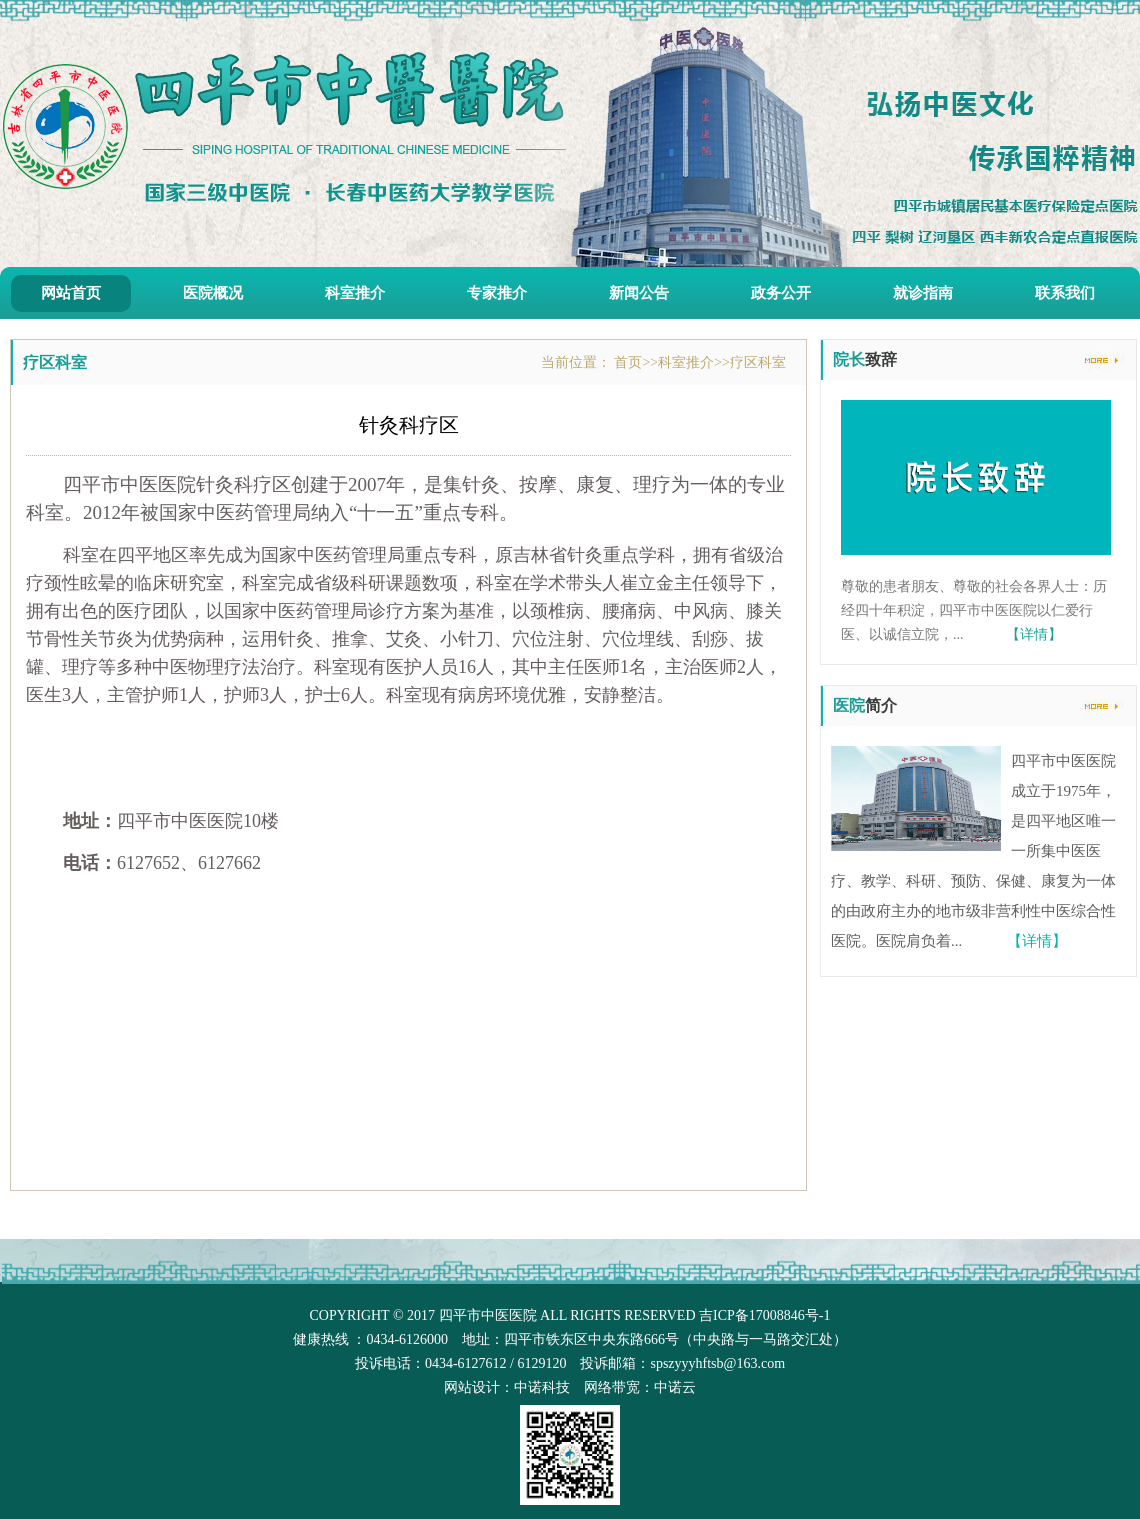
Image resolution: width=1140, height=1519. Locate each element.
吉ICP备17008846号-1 (764, 1315)
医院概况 (213, 293)
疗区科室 (758, 362)
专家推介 (497, 293)
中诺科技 (542, 1387)
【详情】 (1034, 634)
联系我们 (1065, 293)
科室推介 (355, 293)
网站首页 (71, 293)
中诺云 (675, 1387)
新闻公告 (639, 293)
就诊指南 (923, 293)
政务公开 (781, 293)
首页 (628, 362)
